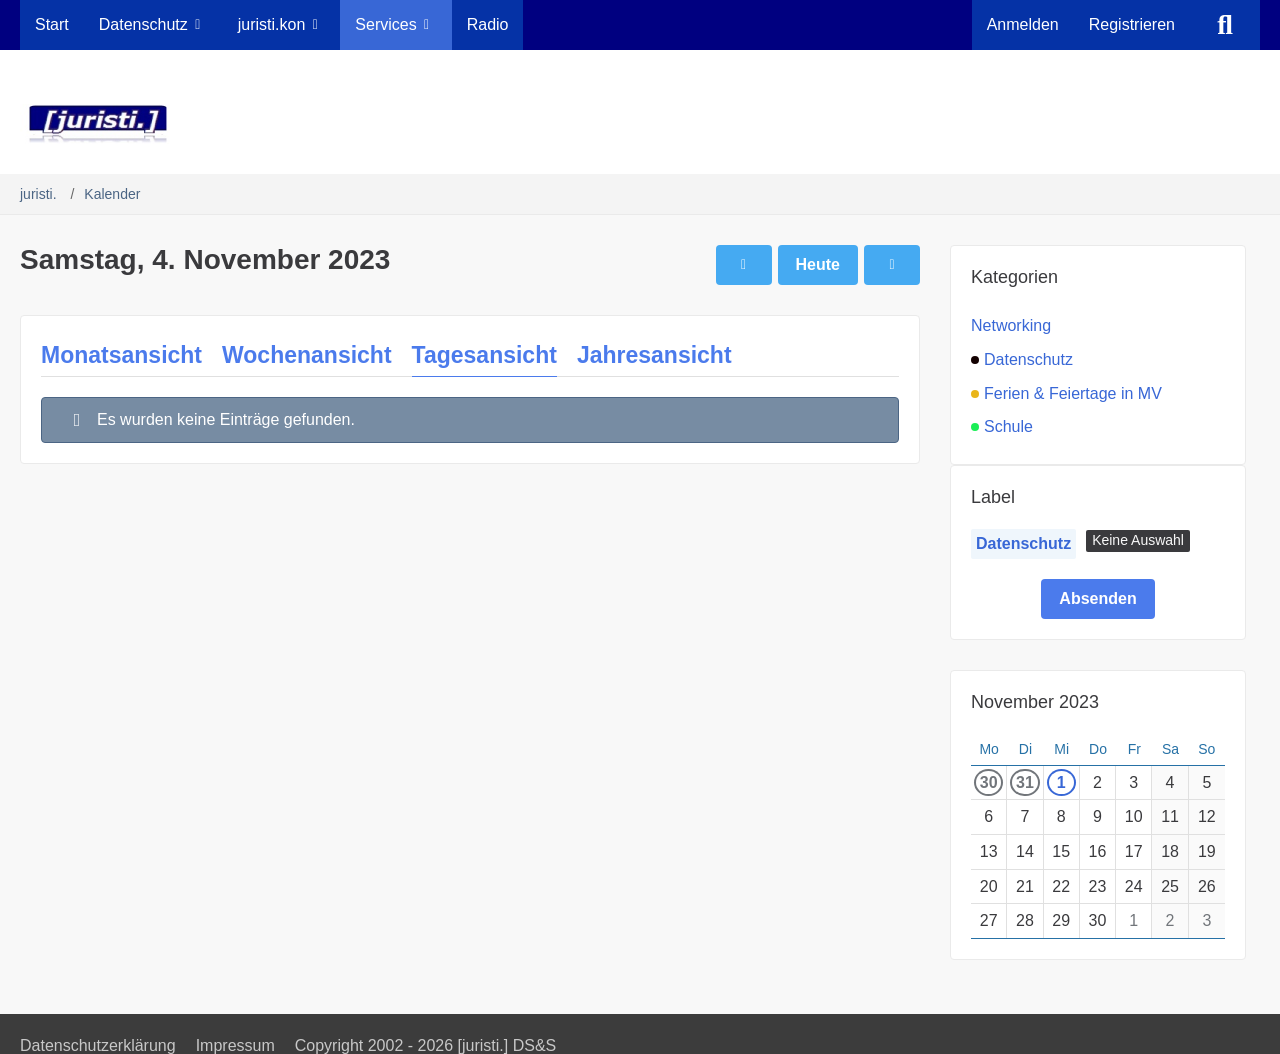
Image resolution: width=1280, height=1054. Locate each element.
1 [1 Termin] (1061, 782)
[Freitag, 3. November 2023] (744, 265)
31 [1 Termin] (1025, 782)
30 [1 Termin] (989, 782)
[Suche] (1225, 25)
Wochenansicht (307, 355)
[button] (1138, 541)
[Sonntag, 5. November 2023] (892, 265)
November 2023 (1035, 702)
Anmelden (1023, 24)
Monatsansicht (121, 355)
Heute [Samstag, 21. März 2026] (818, 264)
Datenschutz (1023, 543)
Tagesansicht (484, 355)
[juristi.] (640, 124)
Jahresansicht (654, 355)
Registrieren (1132, 24)
